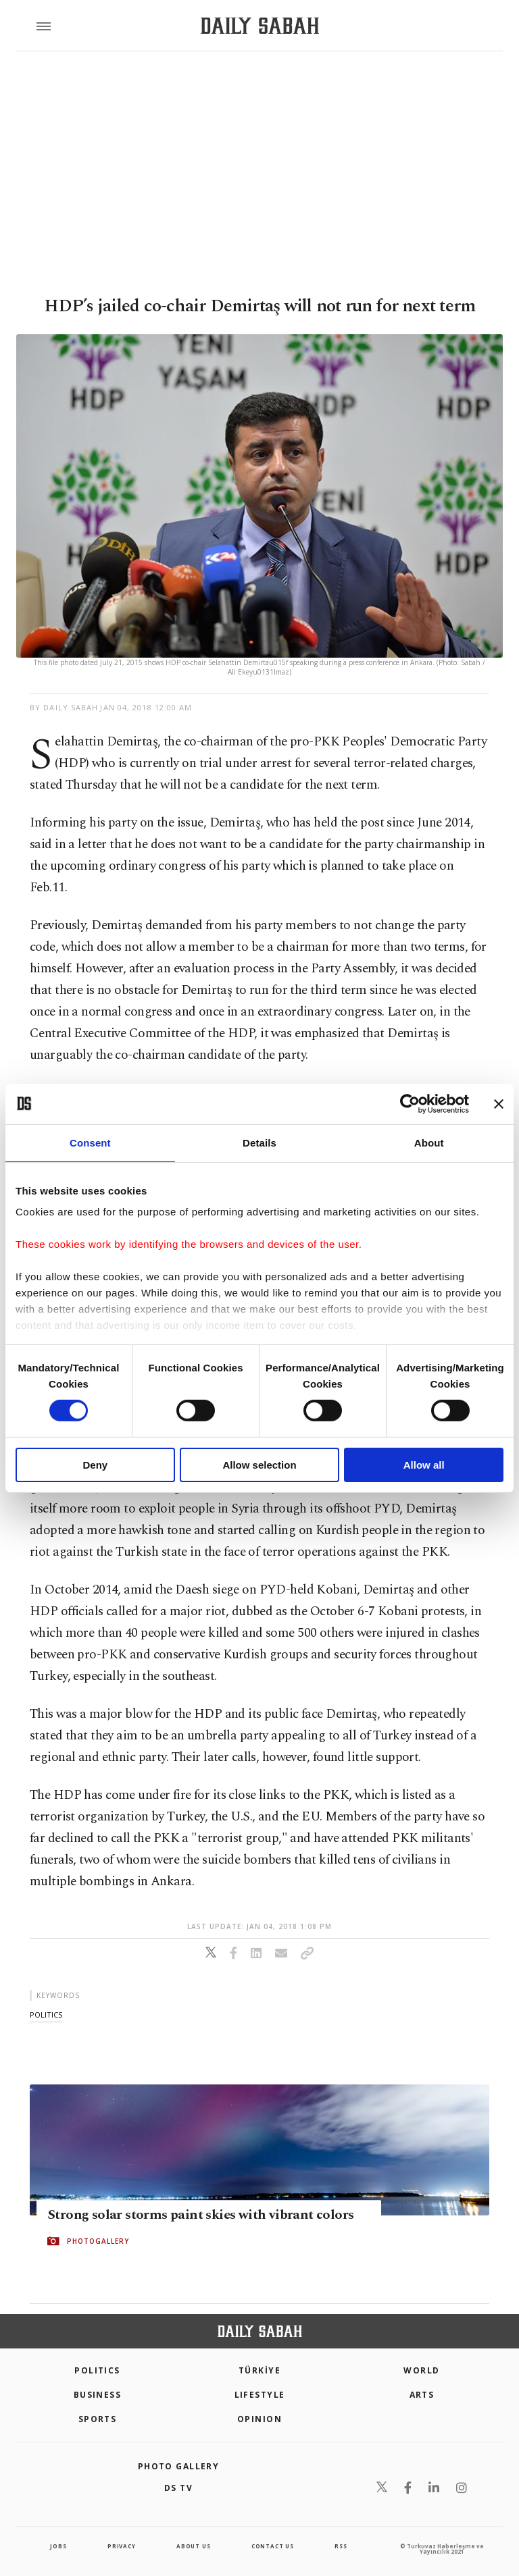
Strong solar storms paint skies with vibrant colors (200, 2215)
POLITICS (97, 2370)
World (421, 2370)
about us (193, 2546)
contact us (272, 2546)
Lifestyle (259, 2394)
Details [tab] (259, 1142)
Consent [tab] (90, 1142)
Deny (94, 1465)
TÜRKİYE (259, 2370)
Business (98, 2394)
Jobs (58, 2546)
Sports (97, 2419)
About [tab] (429, 1142)
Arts (422, 2394)
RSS (341, 2546)
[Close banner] (498, 1103)
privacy (121, 2546)
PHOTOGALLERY (98, 2241)
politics (46, 2014)
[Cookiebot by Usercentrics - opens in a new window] (410, 1103)
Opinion (259, 2419)
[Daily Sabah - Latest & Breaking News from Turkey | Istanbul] (260, 26)
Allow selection (259, 1465)
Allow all (424, 1465)
